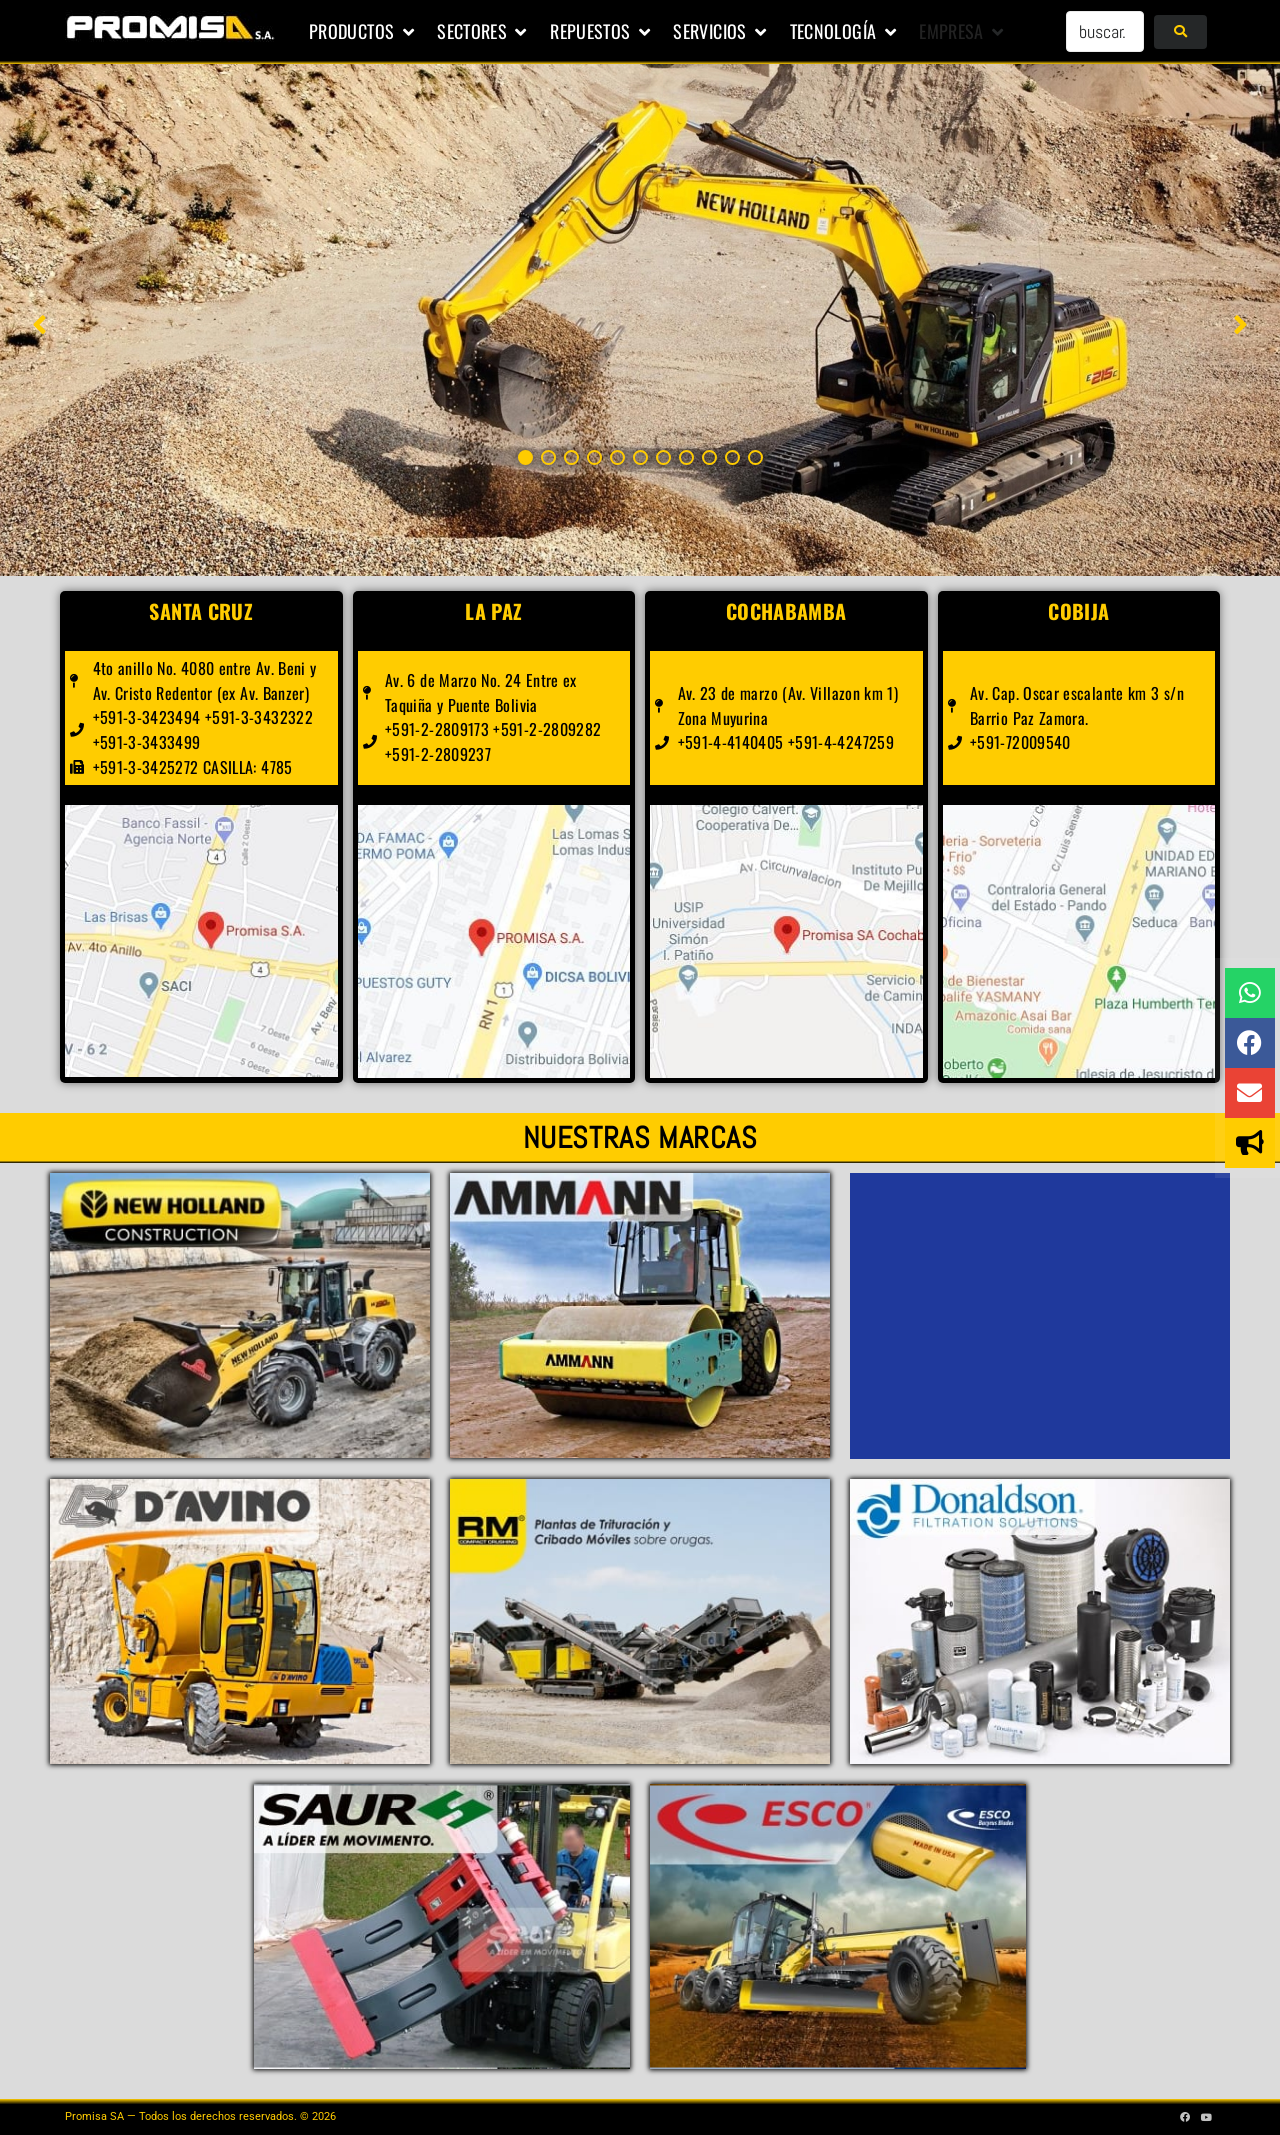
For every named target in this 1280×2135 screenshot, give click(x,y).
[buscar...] (1105, 31)
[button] (363, 32)
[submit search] (1180, 32)
